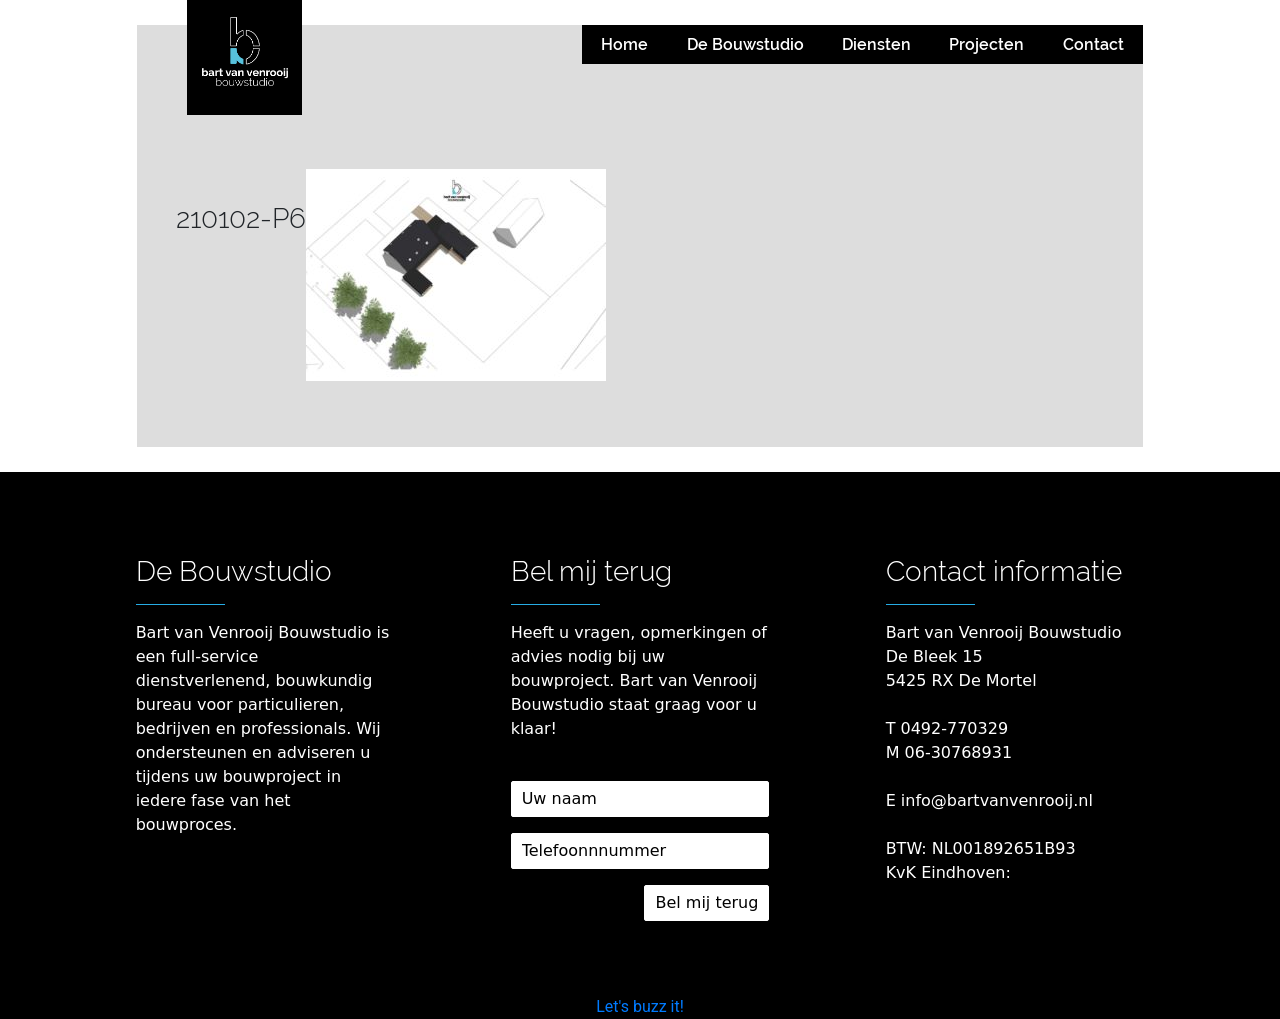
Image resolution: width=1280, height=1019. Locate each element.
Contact (1093, 44)
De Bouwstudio (745, 44)
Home (624, 44)
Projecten (986, 44)
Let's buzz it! (640, 1006)
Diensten (876, 44)
